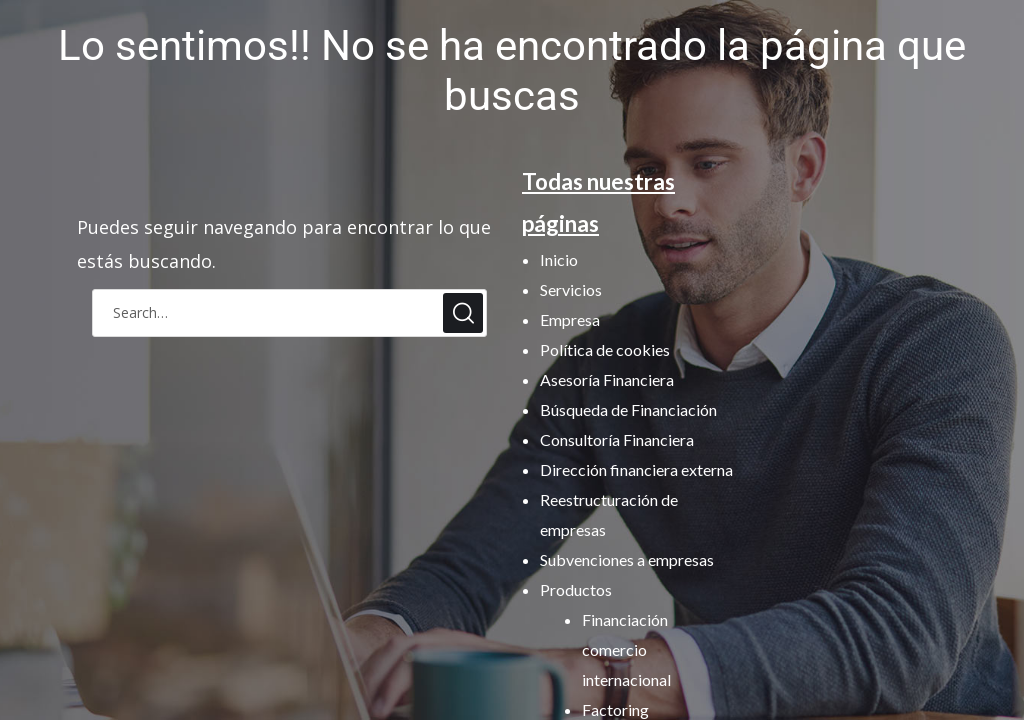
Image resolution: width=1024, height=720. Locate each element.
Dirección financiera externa (636, 469)
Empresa (570, 319)
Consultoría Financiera (617, 439)
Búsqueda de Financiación (628, 409)
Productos (576, 589)
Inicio (559, 259)
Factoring (615, 709)
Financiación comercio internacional (626, 649)
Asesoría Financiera (607, 379)
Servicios (571, 289)
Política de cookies (605, 349)
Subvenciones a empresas (627, 559)
